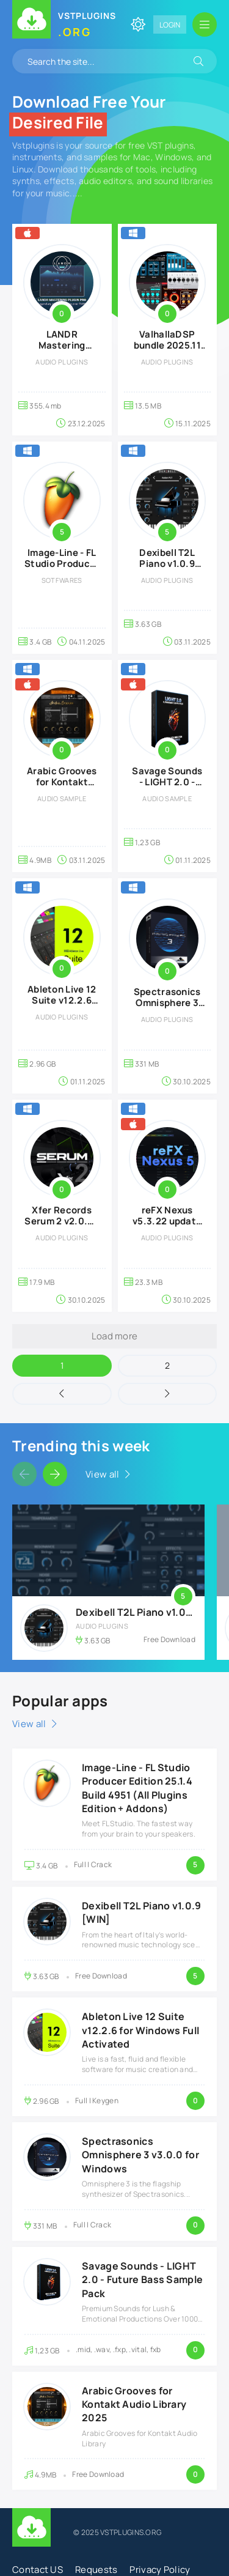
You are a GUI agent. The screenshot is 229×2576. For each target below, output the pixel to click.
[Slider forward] (55, 1474)
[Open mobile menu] (204, 24)
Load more (115, 1336)
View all (102, 1474)
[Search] (198, 61)
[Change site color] (138, 24)
